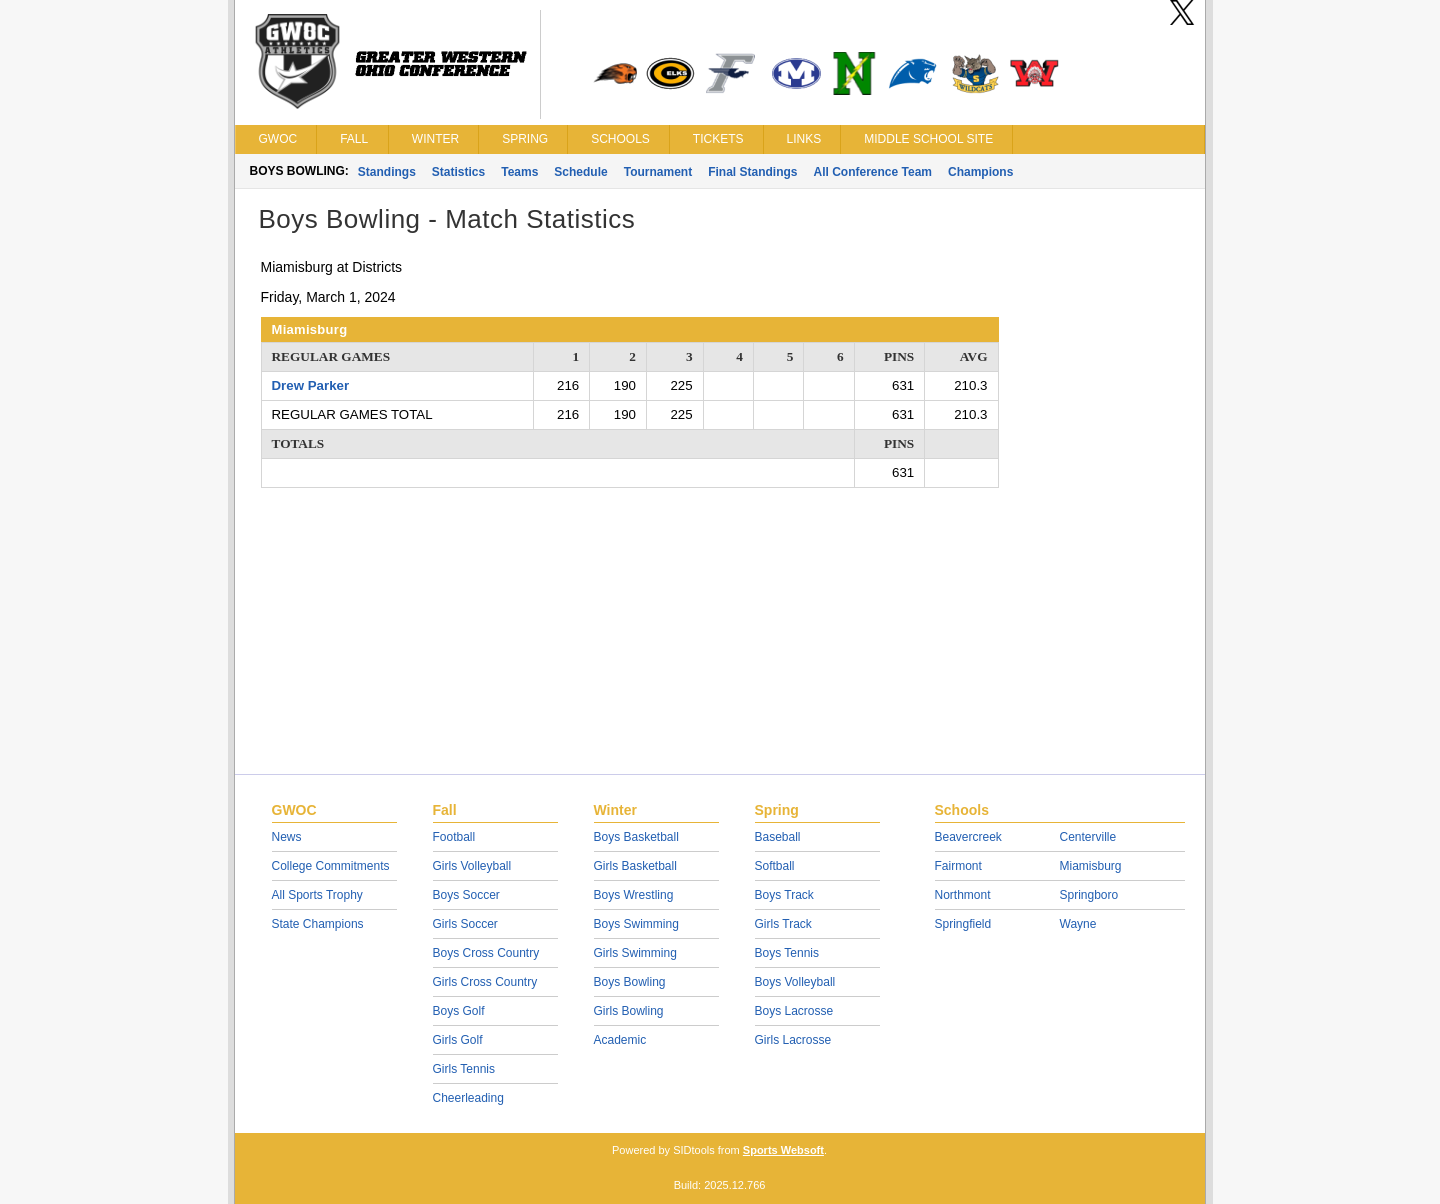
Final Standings (752, 172)
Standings (387, 172)
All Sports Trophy (317, 895)
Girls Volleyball (472, 866)
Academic (620, 1040)
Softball (775, 866)
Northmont (963, 895)
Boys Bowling (630, 982)
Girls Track (783, 924)
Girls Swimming (635, 953)
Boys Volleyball (795, 982)
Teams (519, 172)
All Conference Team (873, 172)
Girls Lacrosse (793, 1040)
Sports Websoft (783, 1150)
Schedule (580, 172)
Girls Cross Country (485, 982)
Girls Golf (458, 1040)
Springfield (963, 924)
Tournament (658, 172)
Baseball (778, 837)
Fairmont (958, 866)
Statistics (458, 172)
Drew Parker (311, 385)
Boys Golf (459, 1011)
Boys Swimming (636, 924)
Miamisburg (1091, 866)
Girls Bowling (629, 1011)
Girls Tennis (464, 1069)
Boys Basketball (636, 837)
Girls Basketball (635, 866)
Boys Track (784, 895)
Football (454, 837)
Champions (980, 172)
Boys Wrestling (634, 895)
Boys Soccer (466, 895)
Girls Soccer (465, 924)
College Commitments (331, 866)
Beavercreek (968, 837)
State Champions (318, 924)
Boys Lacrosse (794, 1011)
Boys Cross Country (486, 953)
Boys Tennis (787, 953)
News (287, 837)
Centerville (1088, 837)
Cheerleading (468, 1098)
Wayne (1078, 924)
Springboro (1089, 895)
